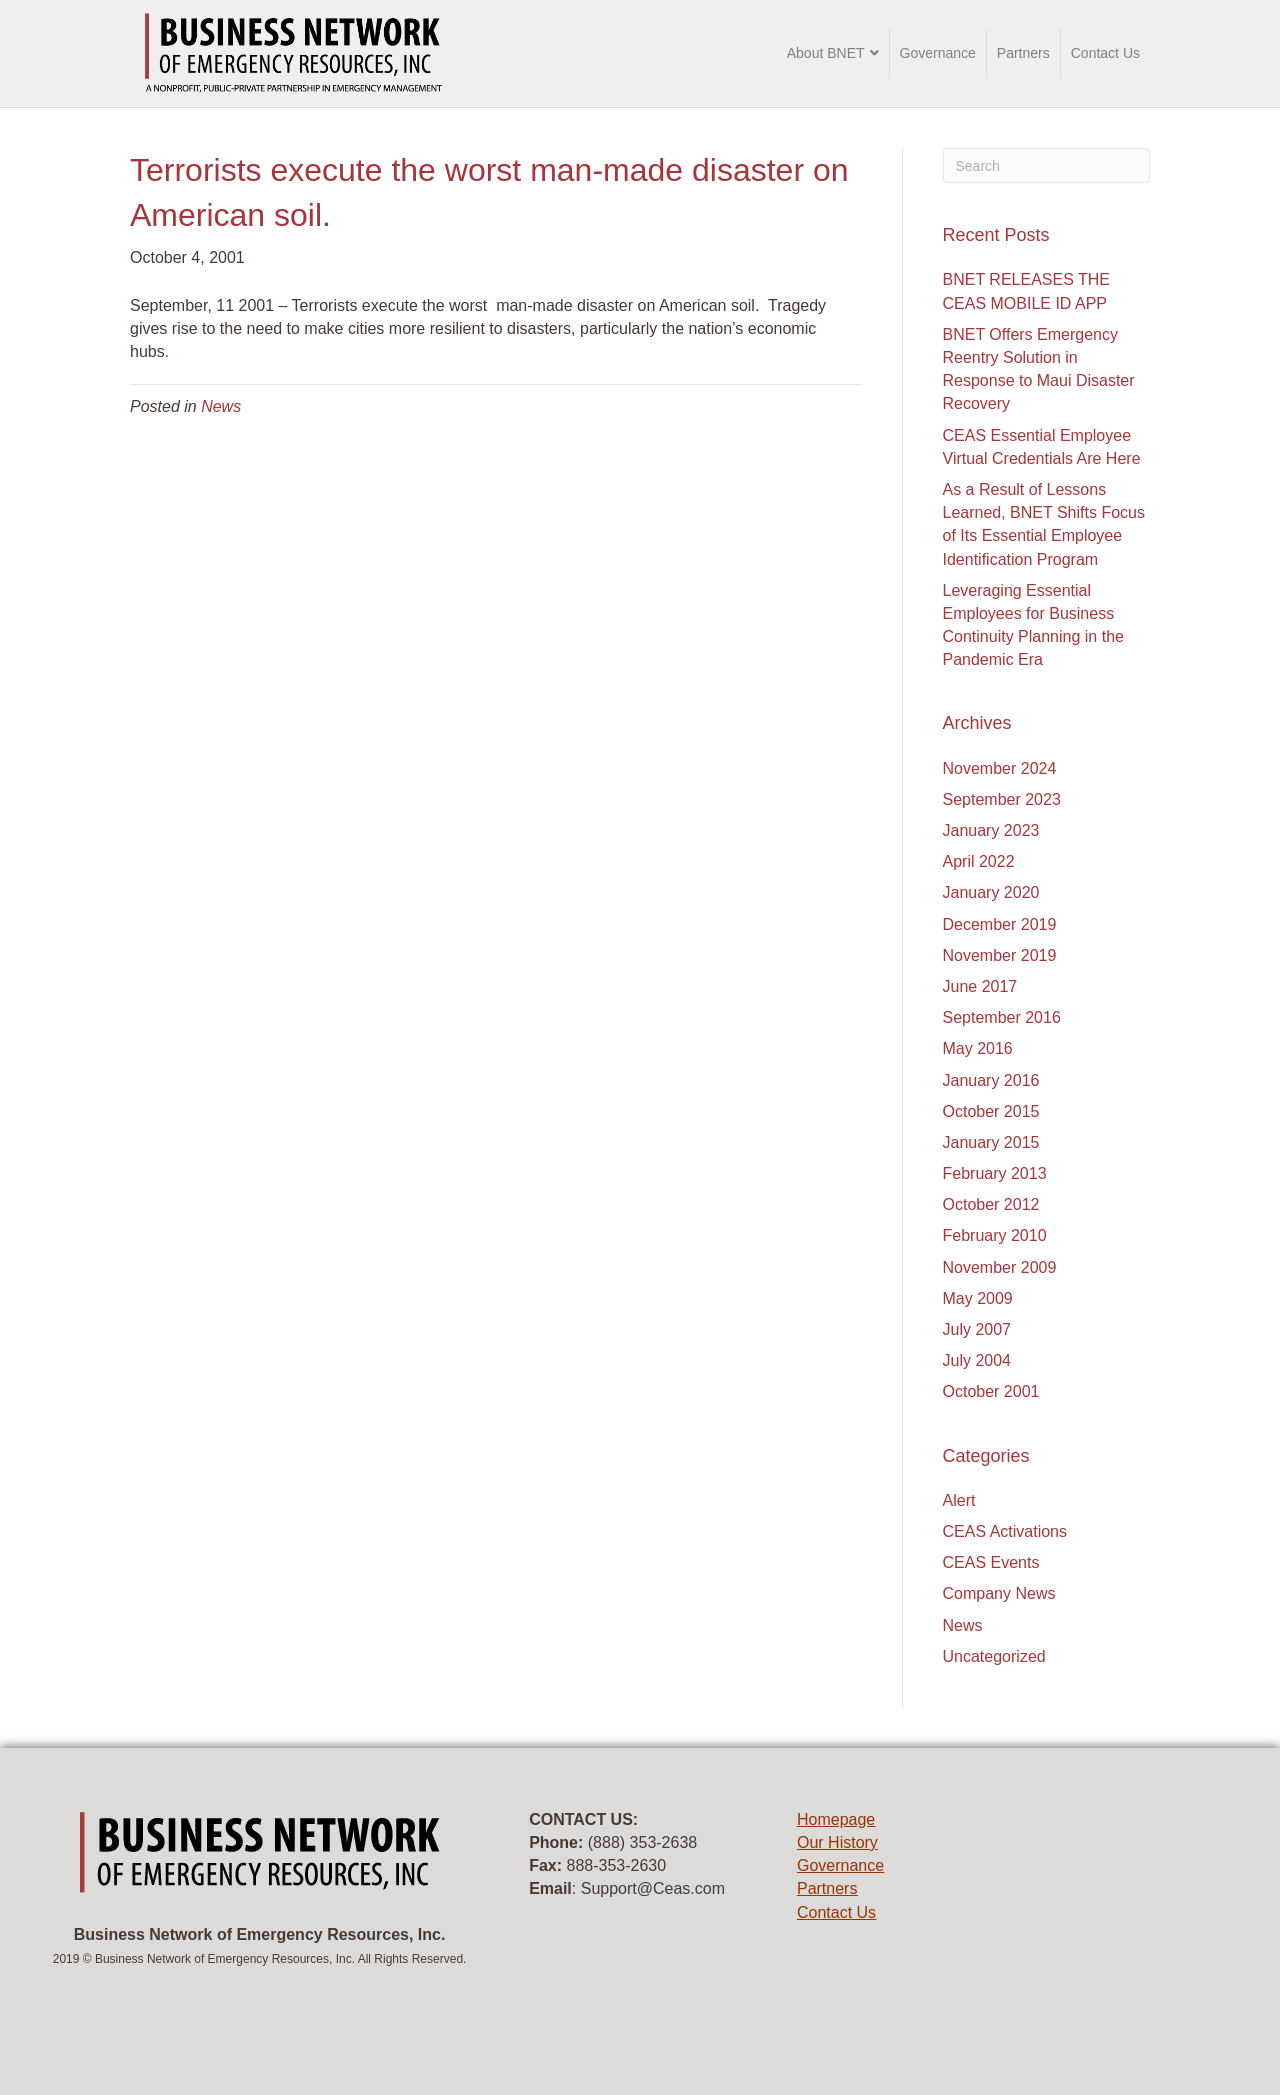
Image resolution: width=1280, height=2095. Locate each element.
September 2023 (1002, 799)
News (221, 406)
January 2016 (991, 1080)
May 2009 (978, 1298)
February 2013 (995, 1173)
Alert (959, 1500)
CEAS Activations (1005, 1531)
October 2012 (991, 1204)
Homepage (836, 1819)
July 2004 (977, 1360)
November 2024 (1000, 768)
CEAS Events (991, 1562)
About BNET (826, 53)
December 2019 (1000, 924)
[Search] (1047, 165)
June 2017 (980, 986)
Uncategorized (994, 1656)
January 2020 (991, 892)
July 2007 (977, 1329)
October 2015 (991, 1111)
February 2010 (995, 1235)
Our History (837, 1842)
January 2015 (991, 1142)
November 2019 (1000, 955)
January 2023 (991, 830)
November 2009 (1000, 1267)
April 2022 (979, 861)
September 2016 (1002, 1017)
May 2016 (978, 1048)
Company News (999, 1593)
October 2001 (991, 1391)
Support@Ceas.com (653, 1888)
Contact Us (1105, 53)
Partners (1023, 53)
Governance (938, 53)
